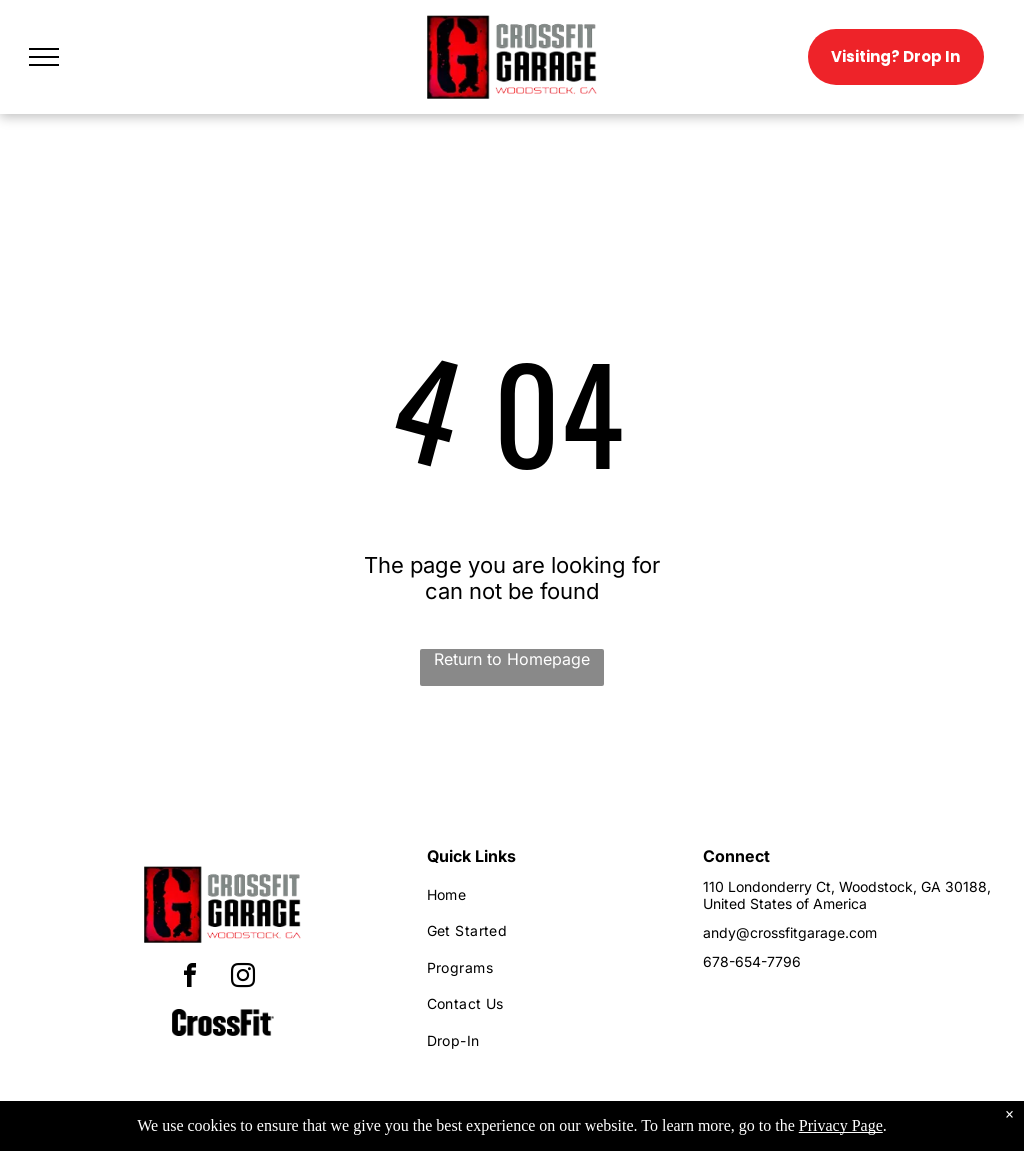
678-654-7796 (752, 961)
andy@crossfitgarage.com (790, 932)
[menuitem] (547, 894)
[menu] (44, 57)
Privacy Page (841, 1125)
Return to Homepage (512, 659)
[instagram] (243, 978)
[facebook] (190, 978)
